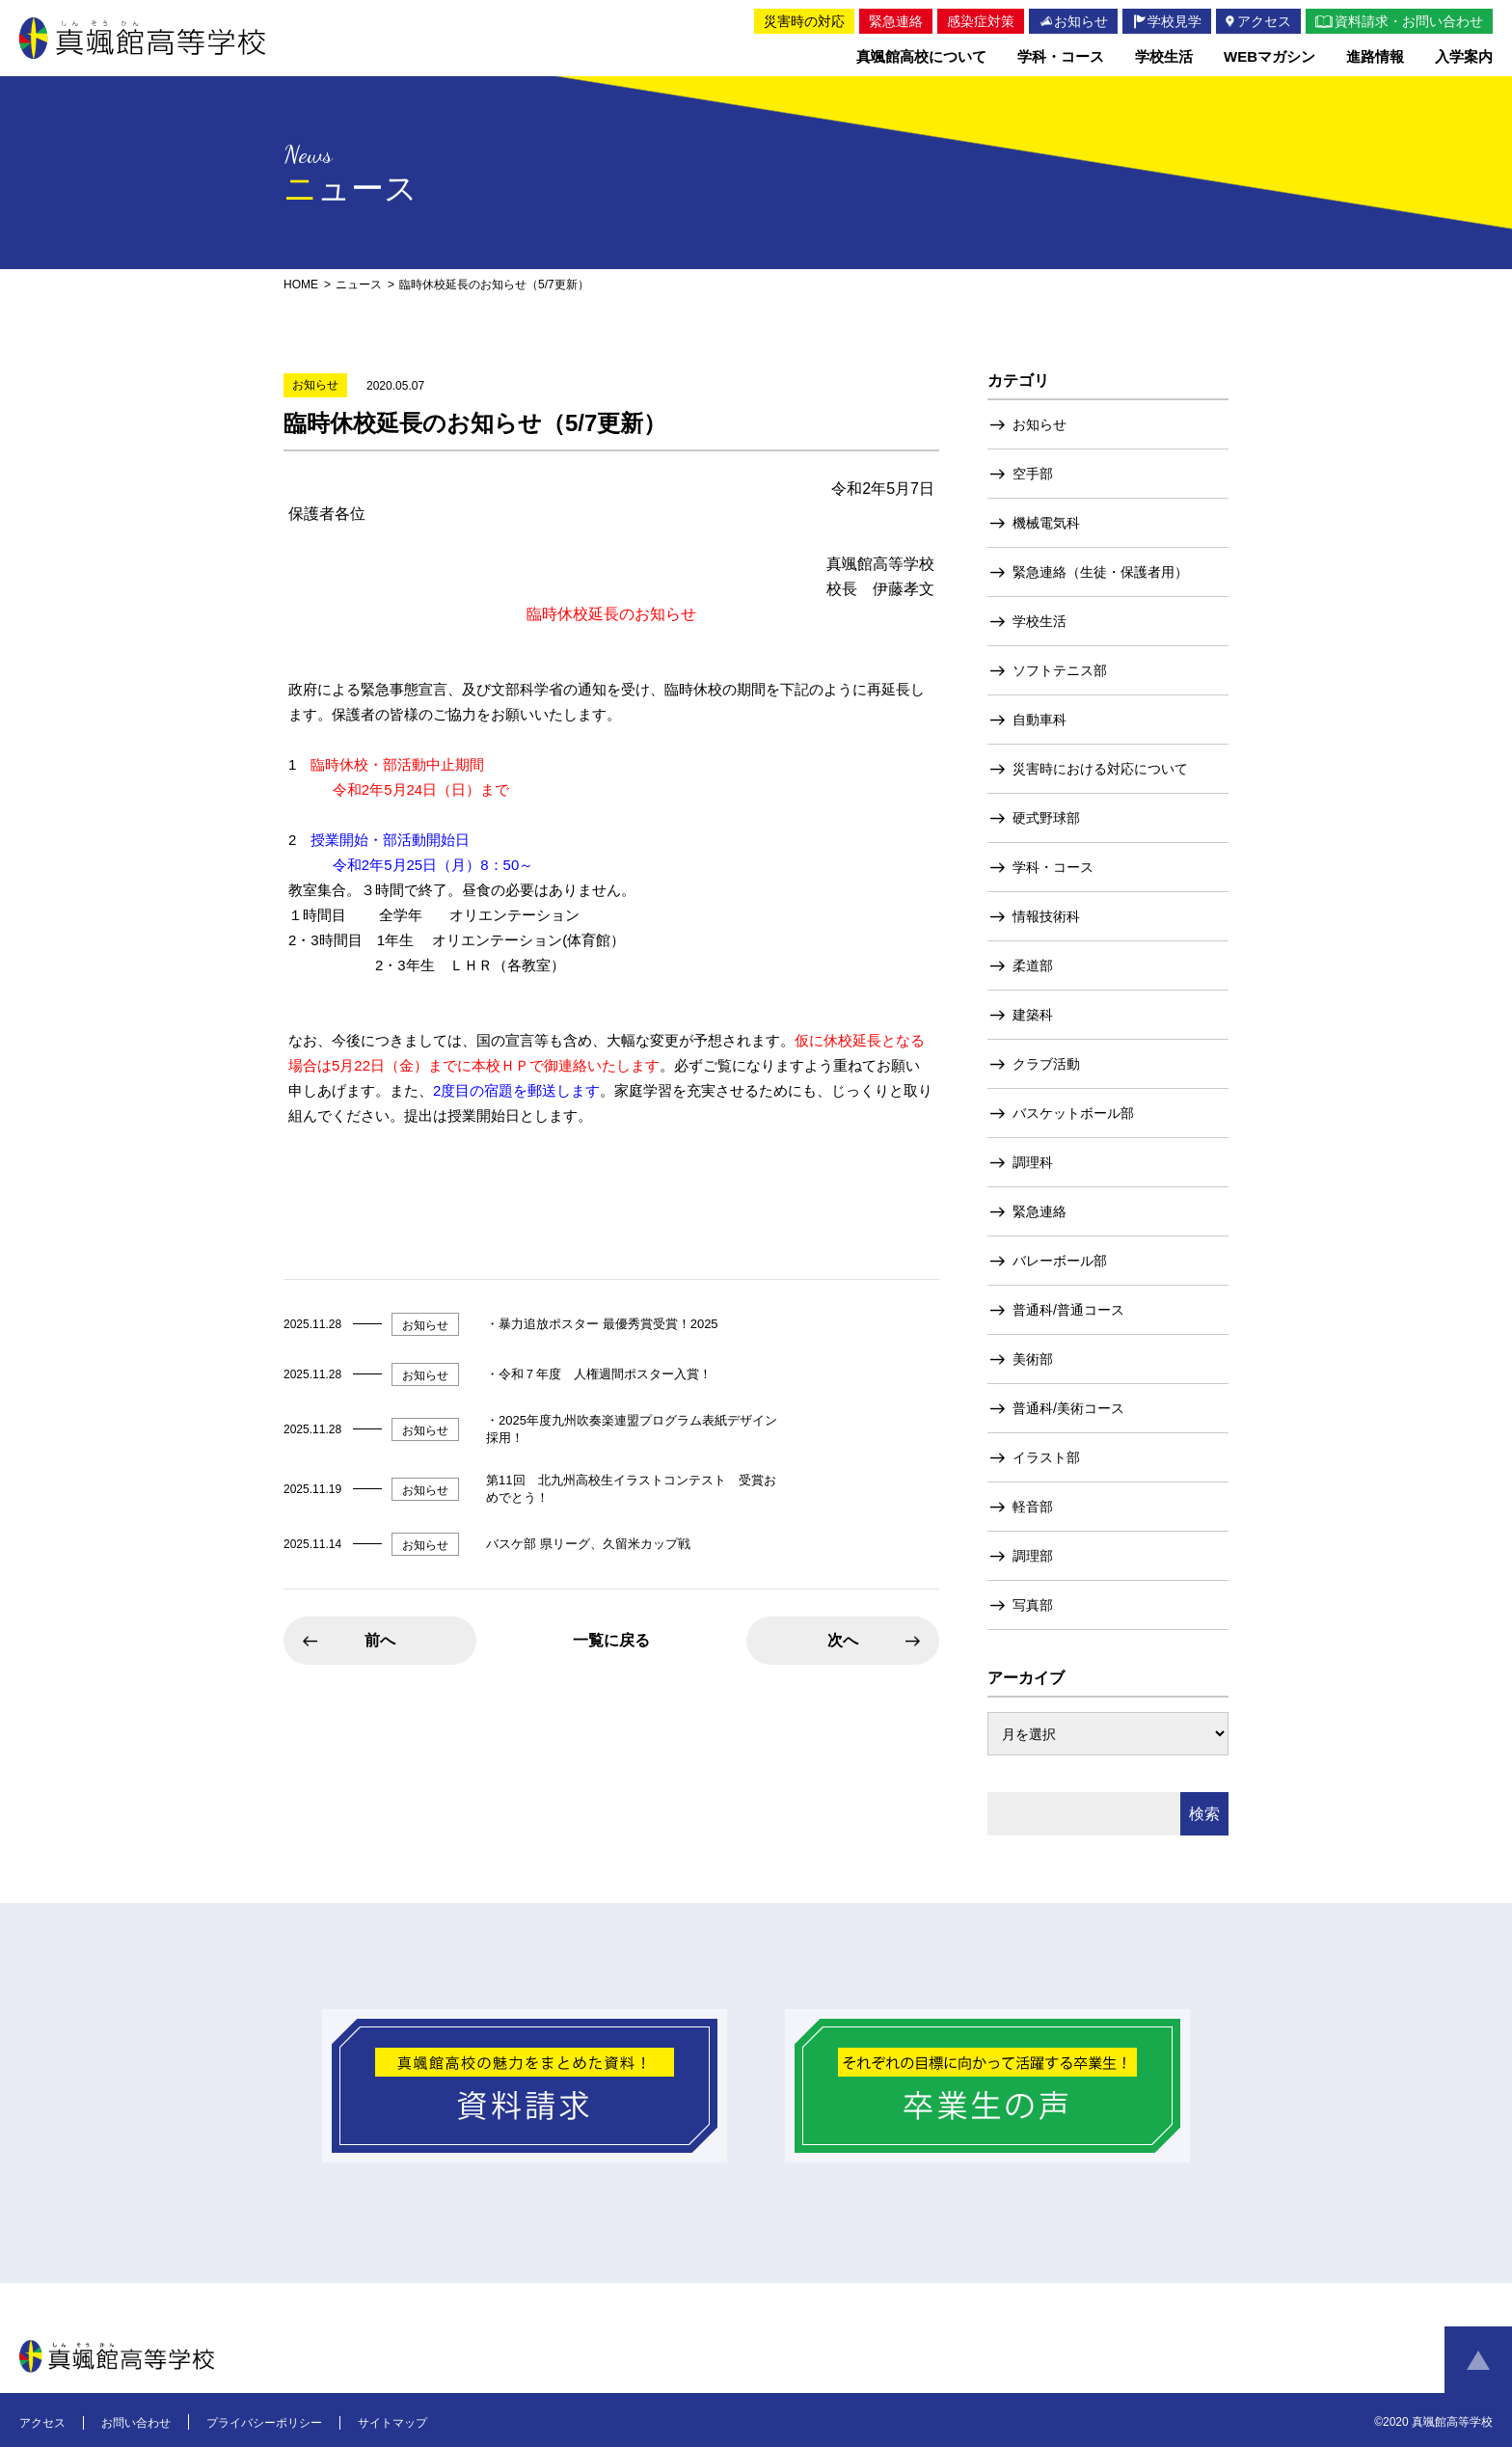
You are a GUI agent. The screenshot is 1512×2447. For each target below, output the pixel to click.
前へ (379, 1640)
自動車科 (1039, 719)
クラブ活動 (1046, 1064)
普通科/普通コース (1068, 1310)
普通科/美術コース (1068, 1408)
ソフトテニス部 (1059, 670)
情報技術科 (1046, 916)
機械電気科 (1046, 522)
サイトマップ (392, 2423)
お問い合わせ (136, 2423)
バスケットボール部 (1073, 1113)
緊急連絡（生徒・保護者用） (1100, 572)
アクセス (42, 2423)
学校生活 (1039, 621)
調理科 (1032, 1162)
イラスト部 (1046, 1457)
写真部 (1032, 1605)
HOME (301, 284)
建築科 (1032, 1014)
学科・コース (1053, 867)
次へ (842, 1640)
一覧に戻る (611, 1640)
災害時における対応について (1100, 768)
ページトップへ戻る (1478, 2360)
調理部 (1032, 1555)
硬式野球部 (1046, 818)
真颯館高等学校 (142, 38)
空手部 (1032, 473)
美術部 (1032, 1359)
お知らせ (1039, 424)
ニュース (359, 284)
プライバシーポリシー (264, 2423)
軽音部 (1032, 1506)
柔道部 (1032, 965)
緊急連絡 (1039, 1211)
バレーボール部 (1059, 1260)
